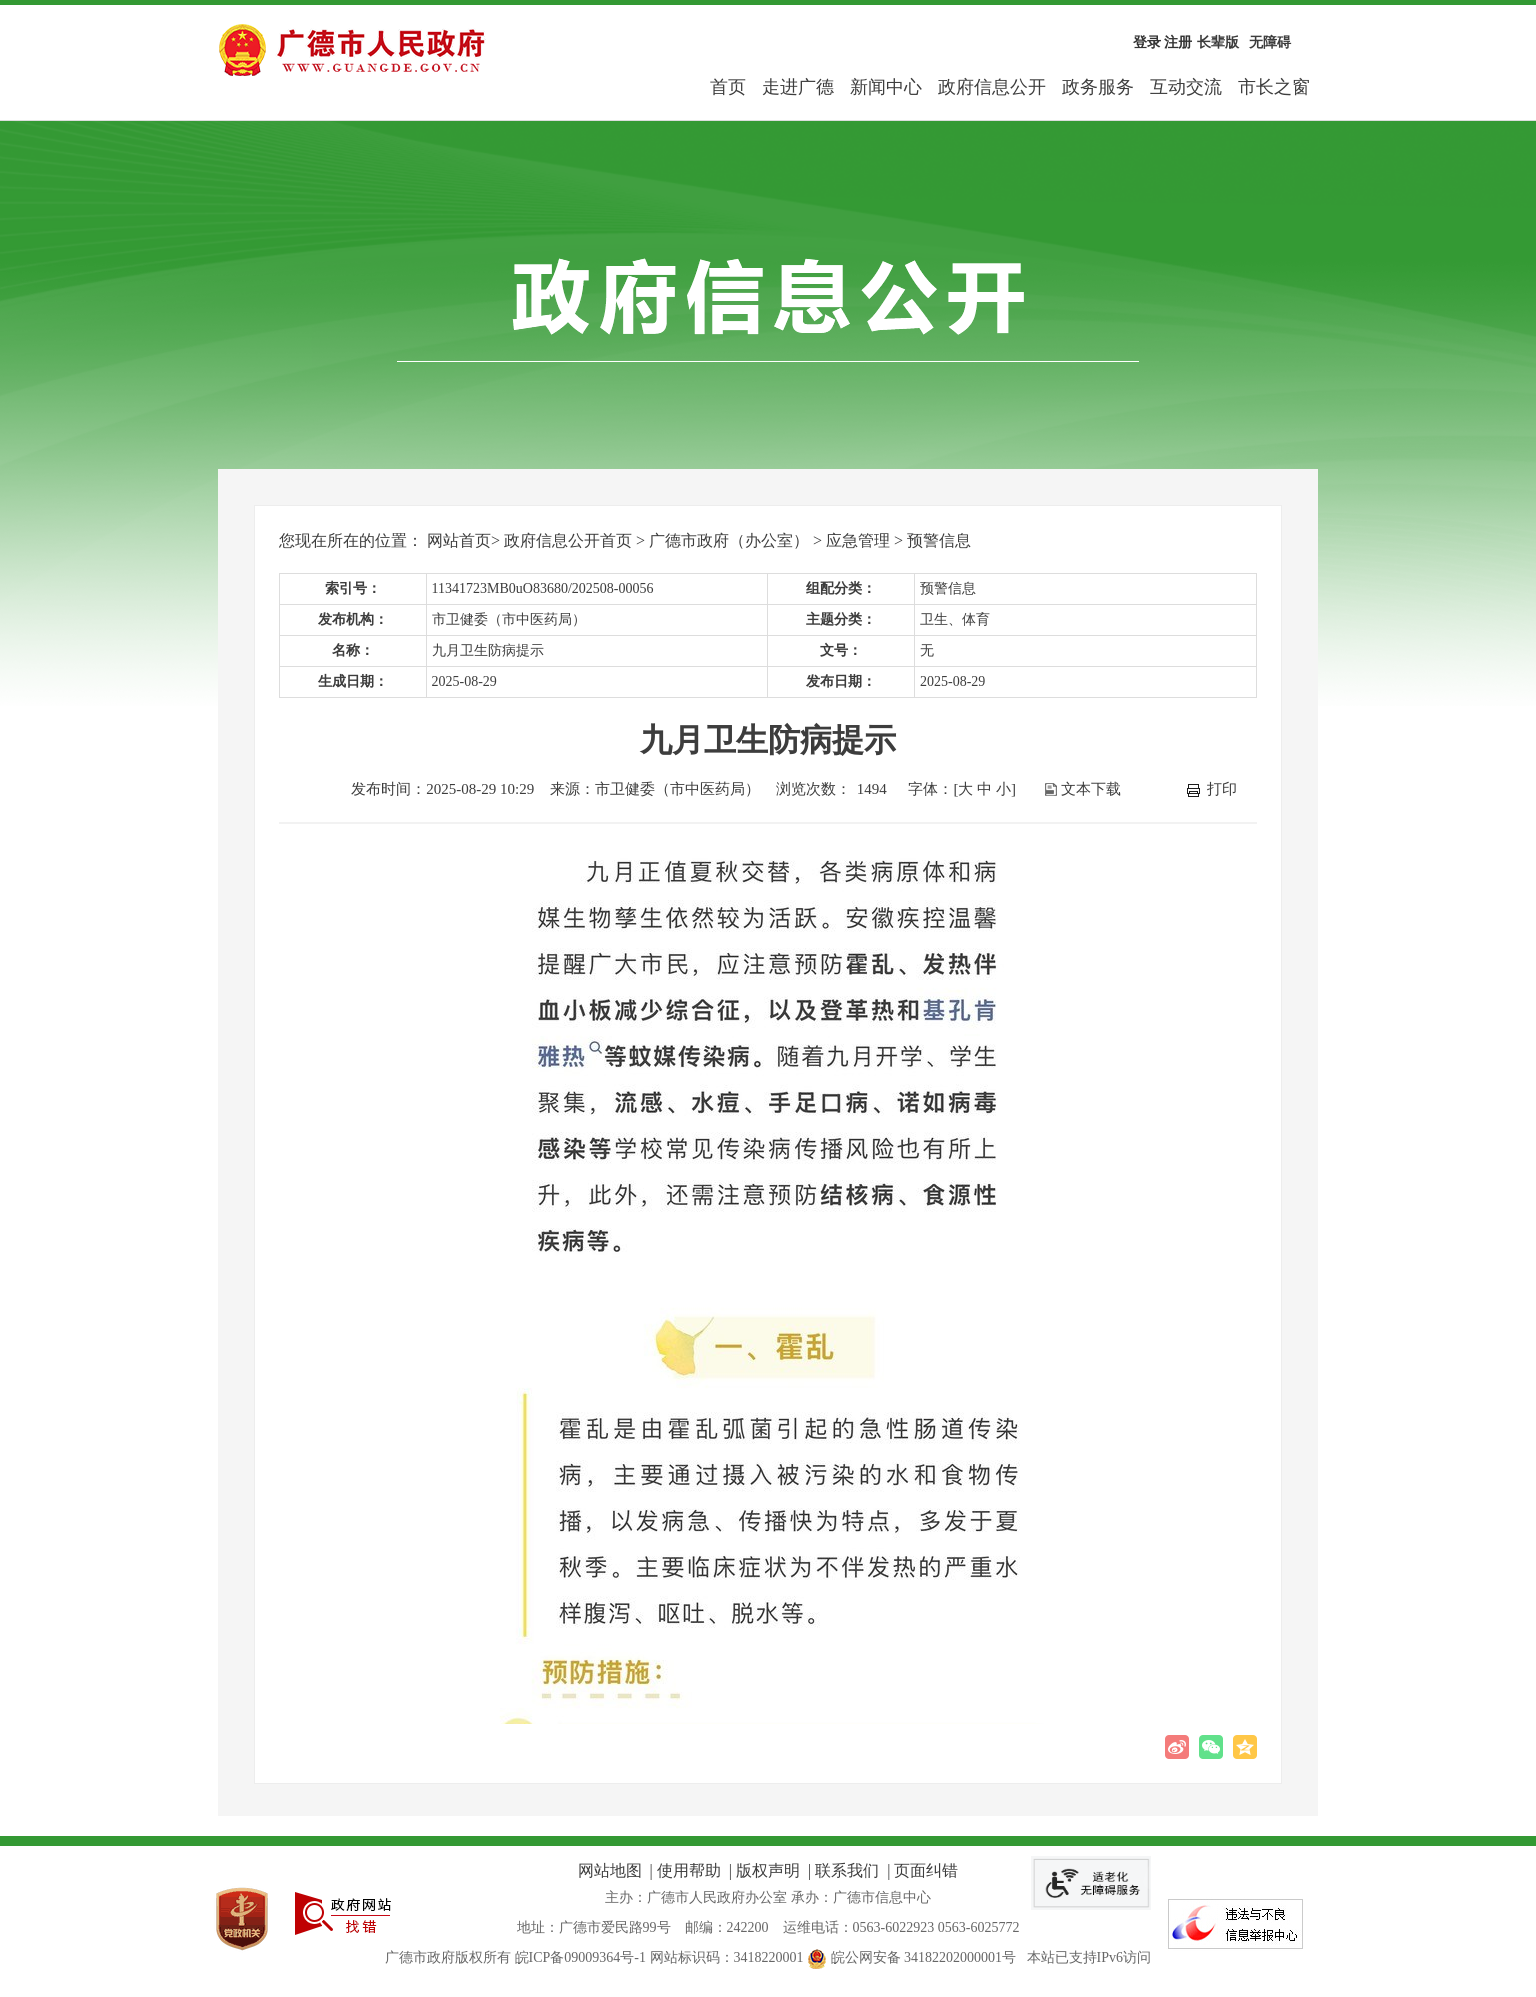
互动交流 (1186, 87)
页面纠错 (926, 1870)
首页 (728, 87)
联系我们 (847, 1870)
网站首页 (459, 540)
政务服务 (1098, 87)
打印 (1222, 789)
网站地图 (610, 1870)
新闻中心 (886, 87)
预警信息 (939, 540)
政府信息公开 (992, 87)
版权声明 (768, 1870)
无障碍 (1270, 42)
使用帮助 (689, 1870)
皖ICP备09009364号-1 (580, 1957)
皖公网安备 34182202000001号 (913, 1957)
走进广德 (798, 87)
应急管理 (858, 540)
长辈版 (1218, 42)
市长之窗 (1274, 87)
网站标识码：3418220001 (727, 1957)
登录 (1147, 42)
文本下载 (1091, 789)
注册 (1178, 42)
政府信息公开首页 (568, 540)
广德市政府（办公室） (729, 540)
